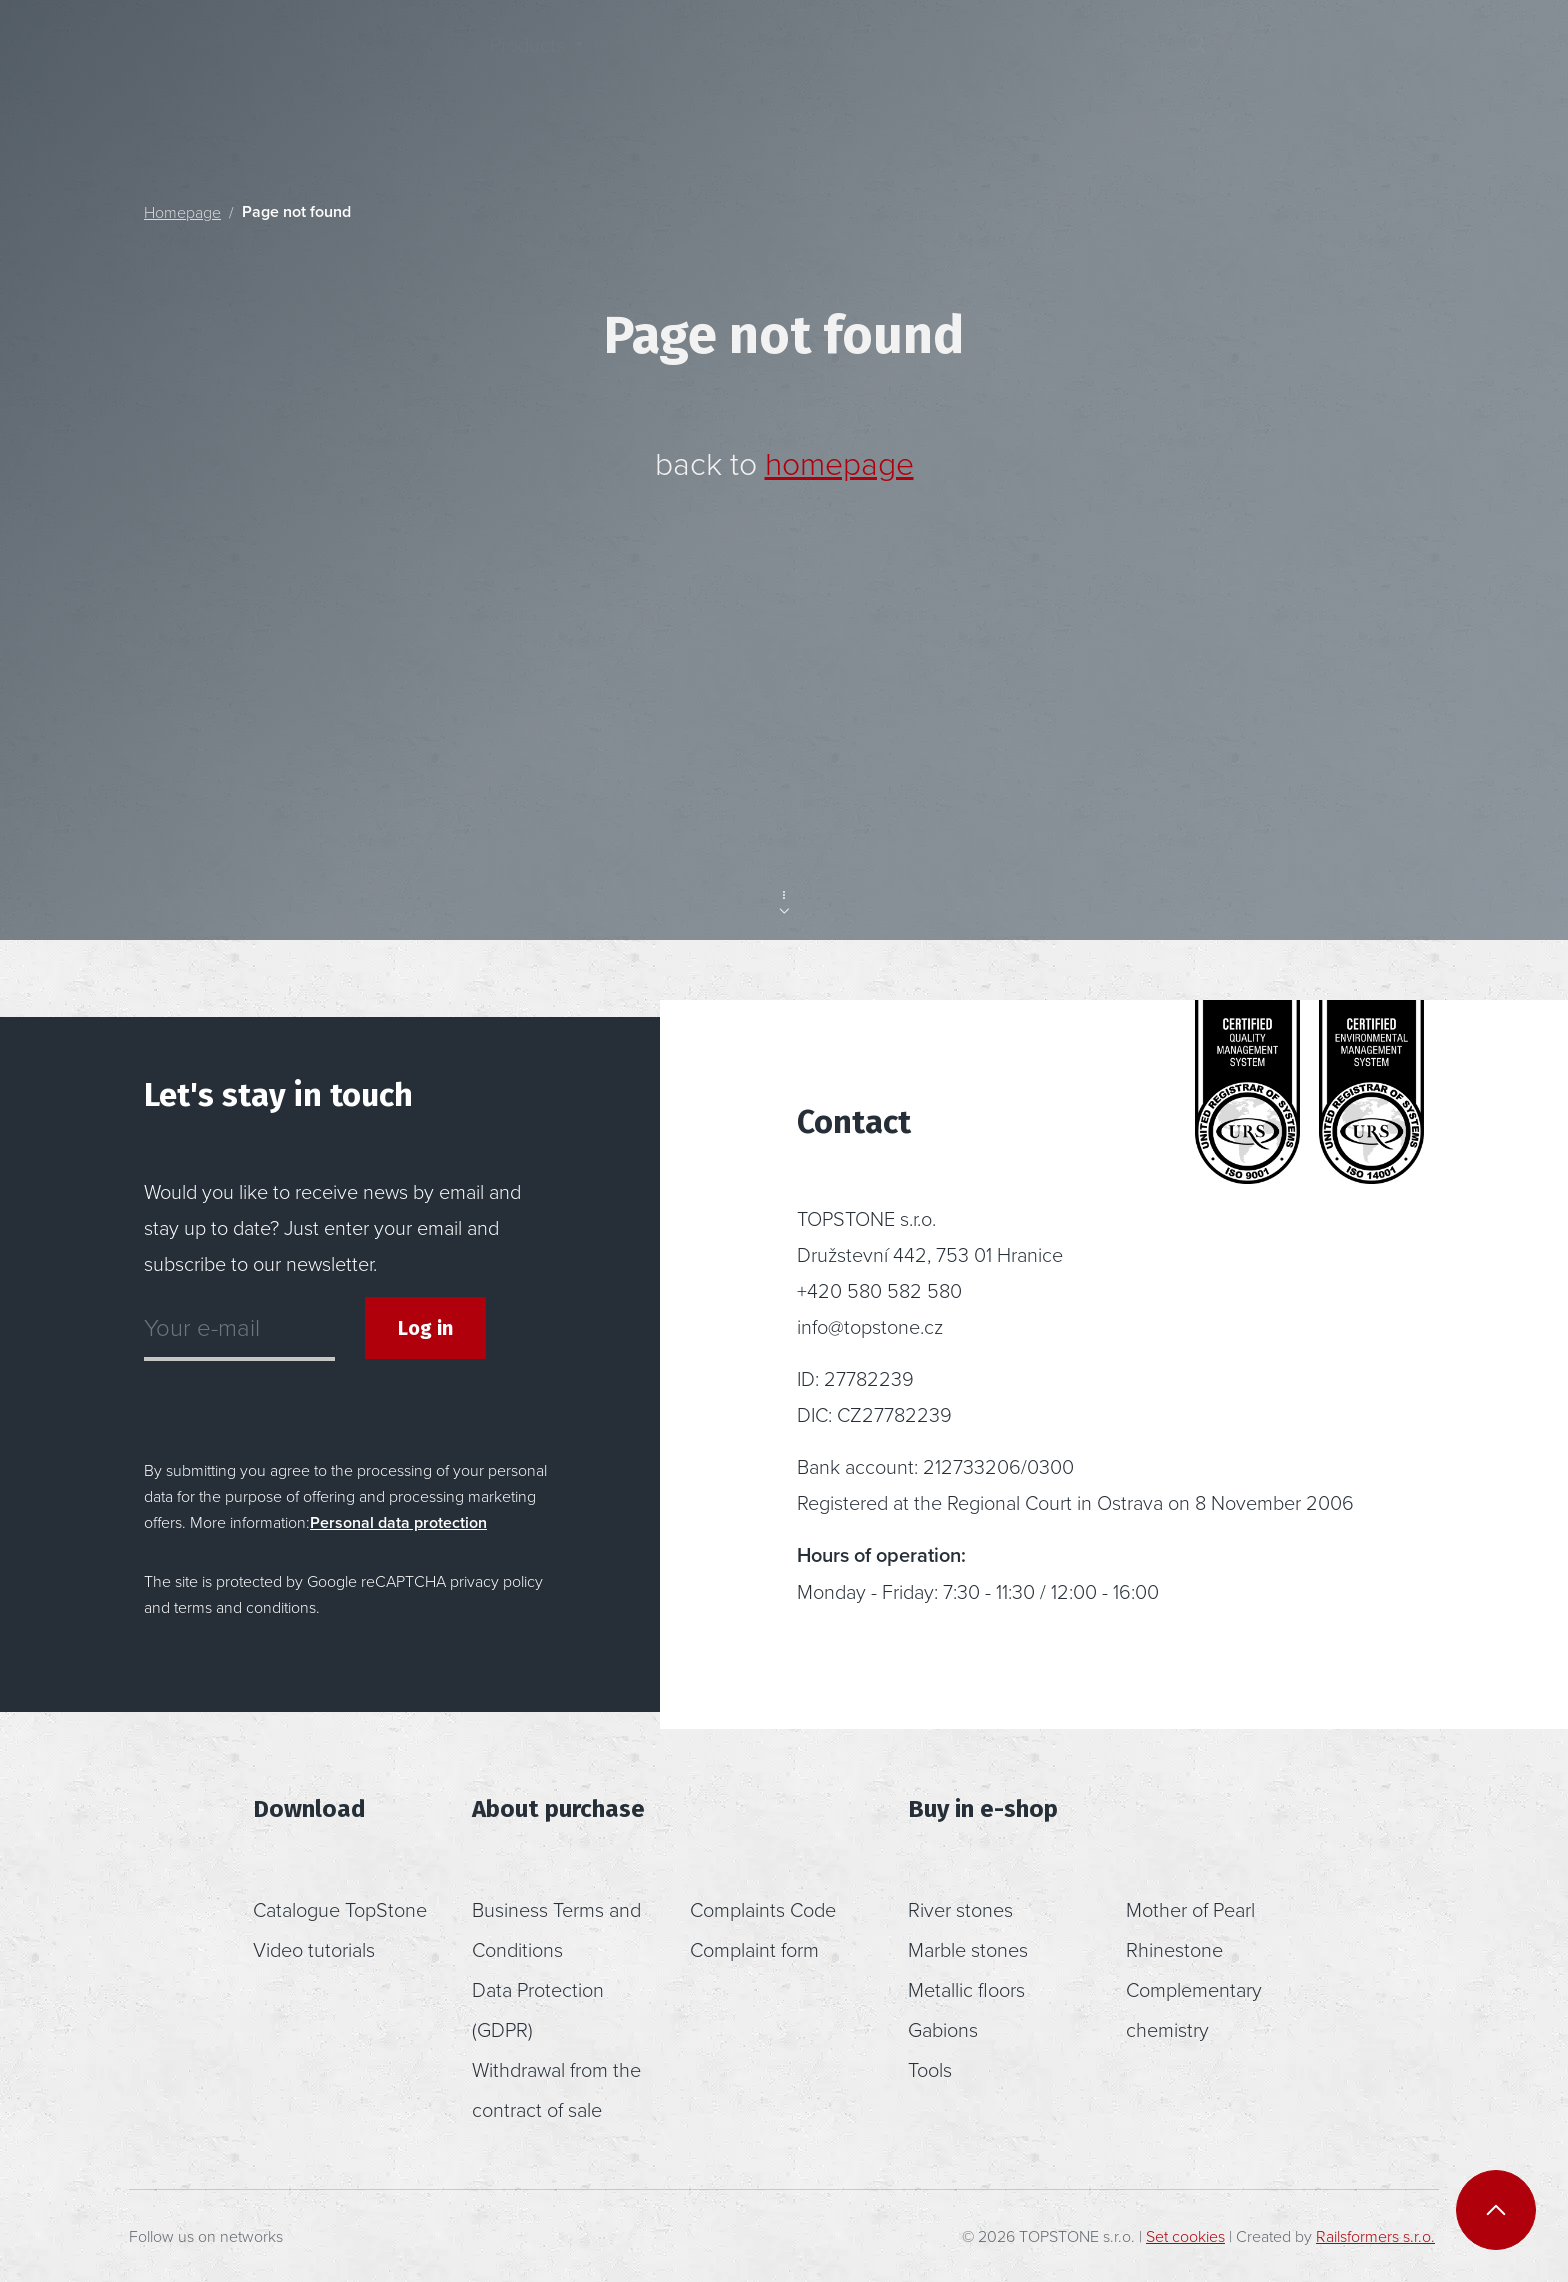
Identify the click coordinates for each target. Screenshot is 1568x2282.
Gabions (943, 2029)
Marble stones (968, 1949)
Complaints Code (763, 1909)
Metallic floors (966, 1989)
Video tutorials (314, 1949)
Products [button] (527, 63)
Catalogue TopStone (340, 1909)
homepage (839, 462)
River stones (960, 1909)
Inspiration (696, 63)
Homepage (182, 212)
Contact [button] (1008, 63)
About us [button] (848, 63)
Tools (930, 2069)
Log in (425, 1328)
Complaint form (754, 1949)
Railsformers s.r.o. (1375, 2236)
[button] (1267, 63)
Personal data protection (398, 1522)
